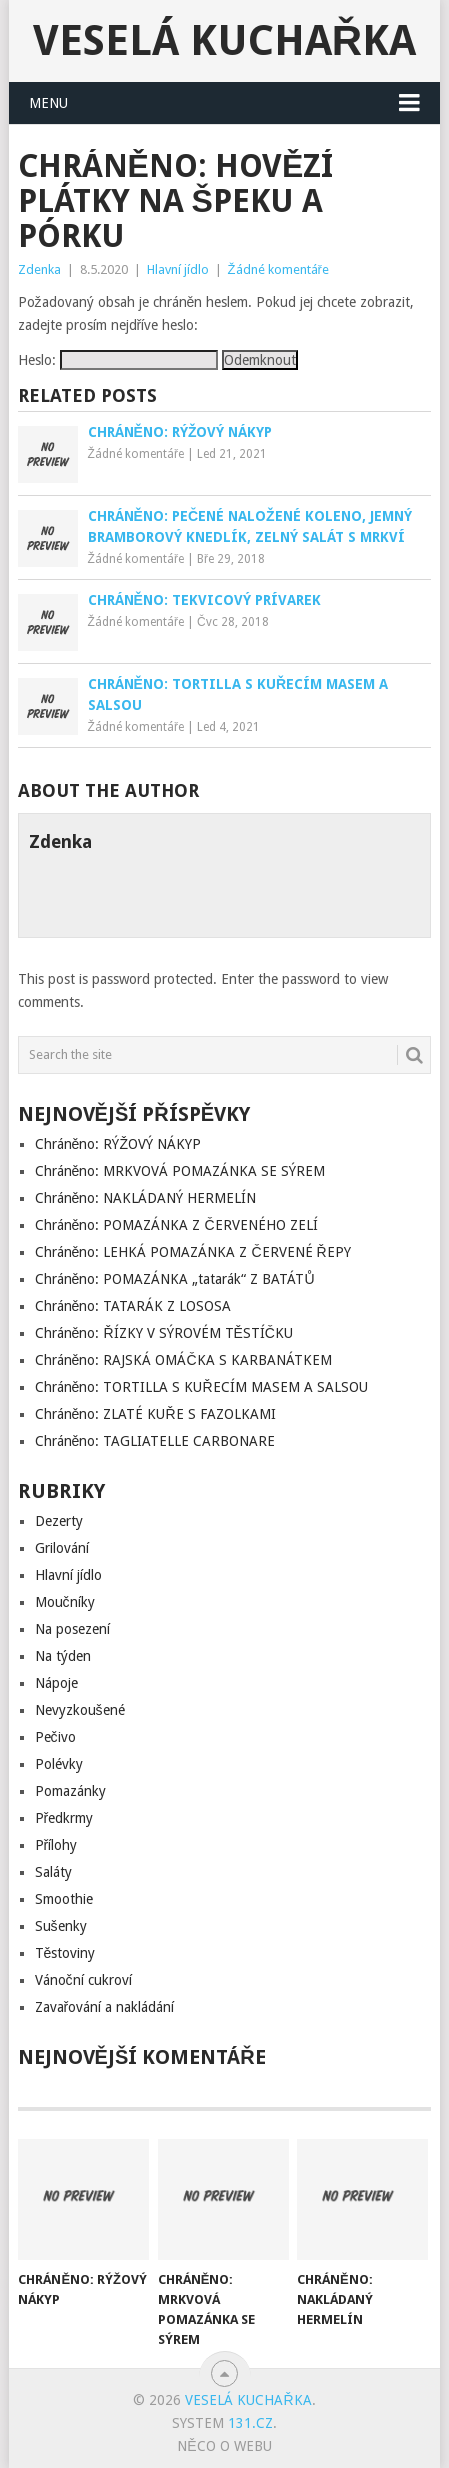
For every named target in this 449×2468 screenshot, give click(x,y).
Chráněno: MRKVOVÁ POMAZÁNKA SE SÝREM (180, 1171)
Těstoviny (65, 1953)
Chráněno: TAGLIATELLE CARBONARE (155, 1441)
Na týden (63, 1656)
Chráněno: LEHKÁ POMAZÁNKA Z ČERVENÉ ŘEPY (193, 1252)
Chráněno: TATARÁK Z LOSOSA (133, 1306)
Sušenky (61, 1926)
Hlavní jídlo (178, 269)
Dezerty (59, 1521)
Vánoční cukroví (83, 1980)
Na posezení (72, 1629)
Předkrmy (64, 1818)
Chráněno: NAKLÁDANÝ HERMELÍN (146, 1198)
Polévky (59, 1764)
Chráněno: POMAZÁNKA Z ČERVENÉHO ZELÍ (176, 1225)
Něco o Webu (224, 2446)
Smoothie (64, 1899)
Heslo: (118, 360)
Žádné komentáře (278, 269)
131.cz (250, 2423)
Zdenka (39, 269)
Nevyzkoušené (80, 1710)
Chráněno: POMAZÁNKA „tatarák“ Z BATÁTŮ (175, 1279)
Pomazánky (70, 1791)
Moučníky (65, 1602)
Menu (48, 103)
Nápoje (56, 1683)
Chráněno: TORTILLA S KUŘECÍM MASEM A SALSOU (201, 1387)
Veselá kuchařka (224, 40)
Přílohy (56, 1845)
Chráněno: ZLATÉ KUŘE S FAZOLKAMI (155, 1414)
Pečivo (55, 1737)
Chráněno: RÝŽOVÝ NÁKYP (118, 1144)
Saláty (53, 1872)
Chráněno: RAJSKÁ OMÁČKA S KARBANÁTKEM (183, 1360)
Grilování (62, 1548)
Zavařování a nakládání (105, 2007)
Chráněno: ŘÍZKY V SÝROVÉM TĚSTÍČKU (164, 1333)
